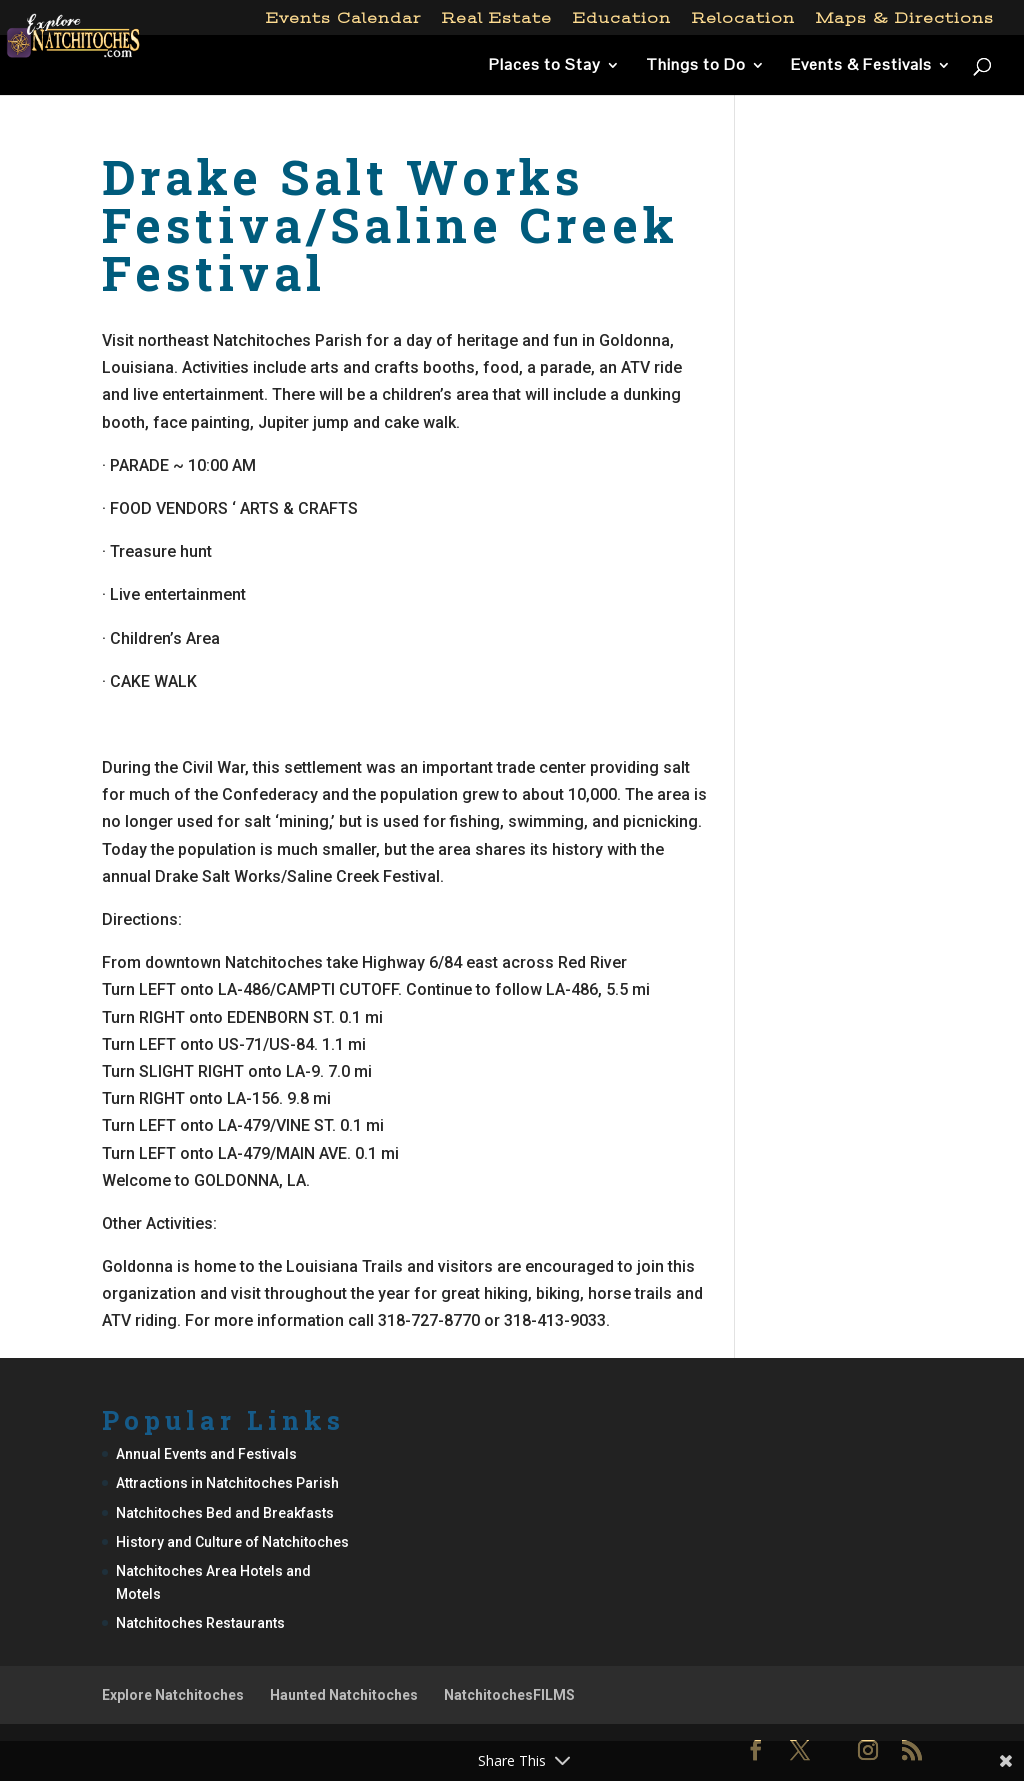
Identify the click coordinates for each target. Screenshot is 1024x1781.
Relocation (743, 18)
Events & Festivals (861, 66)
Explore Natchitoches (173, 1695)
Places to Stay (545, 66)
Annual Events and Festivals (206, 1454)
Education (622, 18)
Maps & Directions (905, 18)
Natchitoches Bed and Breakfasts (225, 1513)
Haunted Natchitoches (344, 1695)
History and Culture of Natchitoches (232, 1542)
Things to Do (696, 66)
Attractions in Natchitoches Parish (227, 1483)
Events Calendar (343, 18)
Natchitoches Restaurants (200, 1623)
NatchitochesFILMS (509, 1695)
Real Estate (497, 18)
